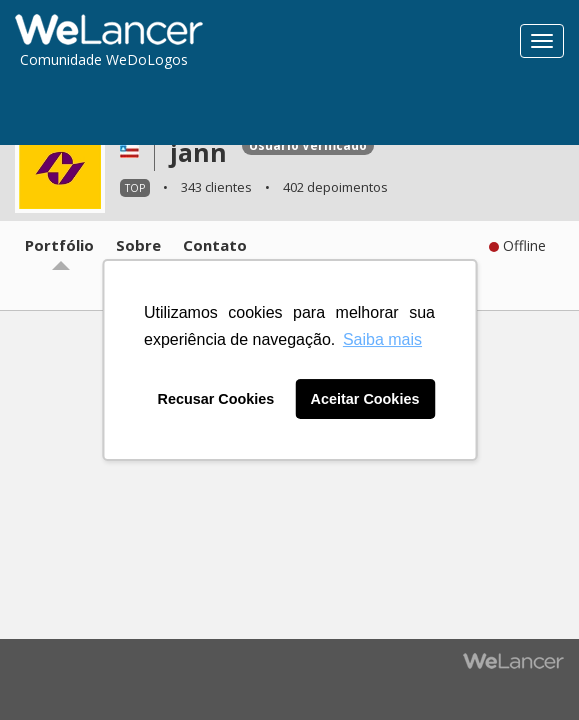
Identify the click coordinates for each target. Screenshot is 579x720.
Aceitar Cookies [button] (365, 399)
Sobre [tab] (138, 245)
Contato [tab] (215, 245)
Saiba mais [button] (382, 339)
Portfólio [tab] (59, 245)
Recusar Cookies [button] (216, 399)
